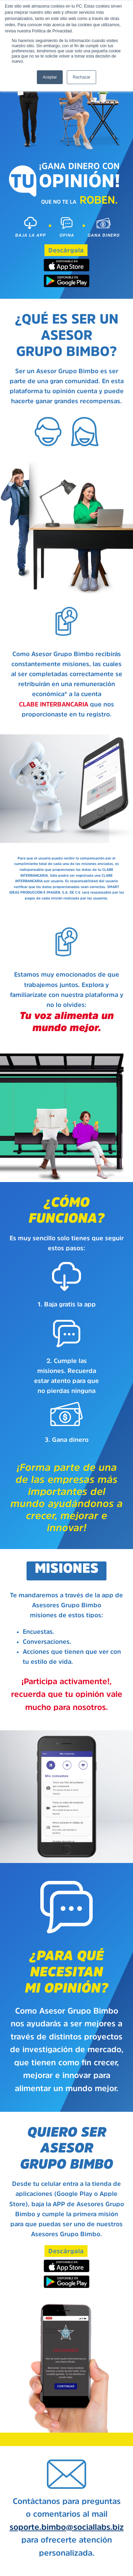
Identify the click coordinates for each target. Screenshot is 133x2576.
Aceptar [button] (50, 77)
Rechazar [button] (81, 77)
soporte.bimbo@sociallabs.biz (67, 2527)
